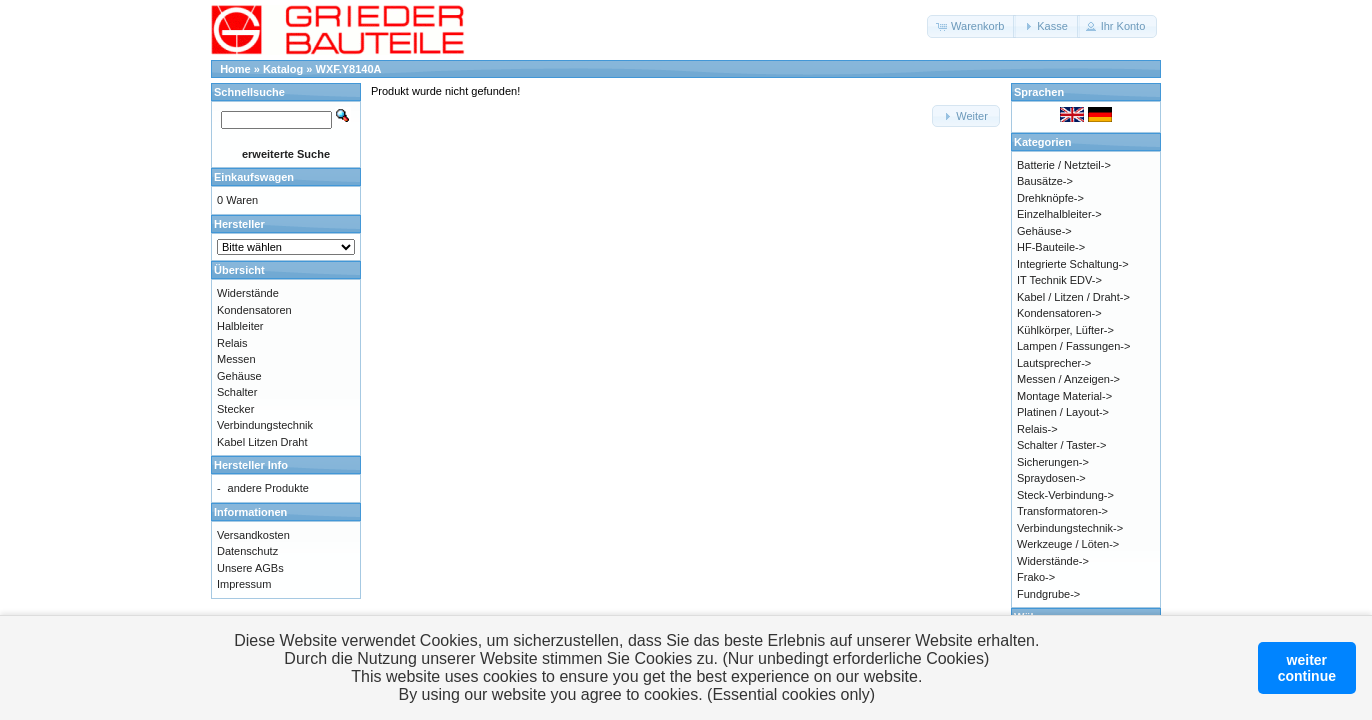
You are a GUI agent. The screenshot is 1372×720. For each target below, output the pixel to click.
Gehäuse (239, 376)
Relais (232, 343)
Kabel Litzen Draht (262, 442)
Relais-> (1037, 429)
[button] (971, 26)
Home (235, 69)
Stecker (235, 409)
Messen (236, 359)
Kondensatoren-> (1059, 313)
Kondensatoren (254, 310)
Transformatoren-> (1062, 511)
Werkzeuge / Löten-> (1068, 544)
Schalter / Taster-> (1061, 445)
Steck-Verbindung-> (1065, 495)
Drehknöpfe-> (1050, 198)
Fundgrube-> (1048, 594)
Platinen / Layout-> (1063, 412)
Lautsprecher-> (1054, 363)
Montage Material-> (1064, 396)
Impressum (244, 584)
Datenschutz (247, 551)
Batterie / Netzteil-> (1064, 165)
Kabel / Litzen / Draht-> (1073, 297)
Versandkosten (253, 535)
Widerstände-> (1053, 561)
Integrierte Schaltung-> (1073, 264)
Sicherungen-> (1053, 462)
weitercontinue (1307, 668)
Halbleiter (240, 326)
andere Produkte (268, 488)
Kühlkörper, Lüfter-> (1065, 330)
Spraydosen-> (1051, 478)
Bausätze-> (1045, 181)
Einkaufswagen (254, 177)
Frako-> (1036, 577)
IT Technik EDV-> (1059, 280)
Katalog (283, 69)
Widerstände (248, 293)
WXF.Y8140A (349, 69)
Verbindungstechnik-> (1070, 528)
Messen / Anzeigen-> (1068, 379)
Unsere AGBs (250, 568)
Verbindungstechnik (265, 425)
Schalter (237, 392)
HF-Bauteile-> (1051, 247)
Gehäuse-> (1044, 231)
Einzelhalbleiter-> (1059, 214)
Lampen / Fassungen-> (1073, 346)
